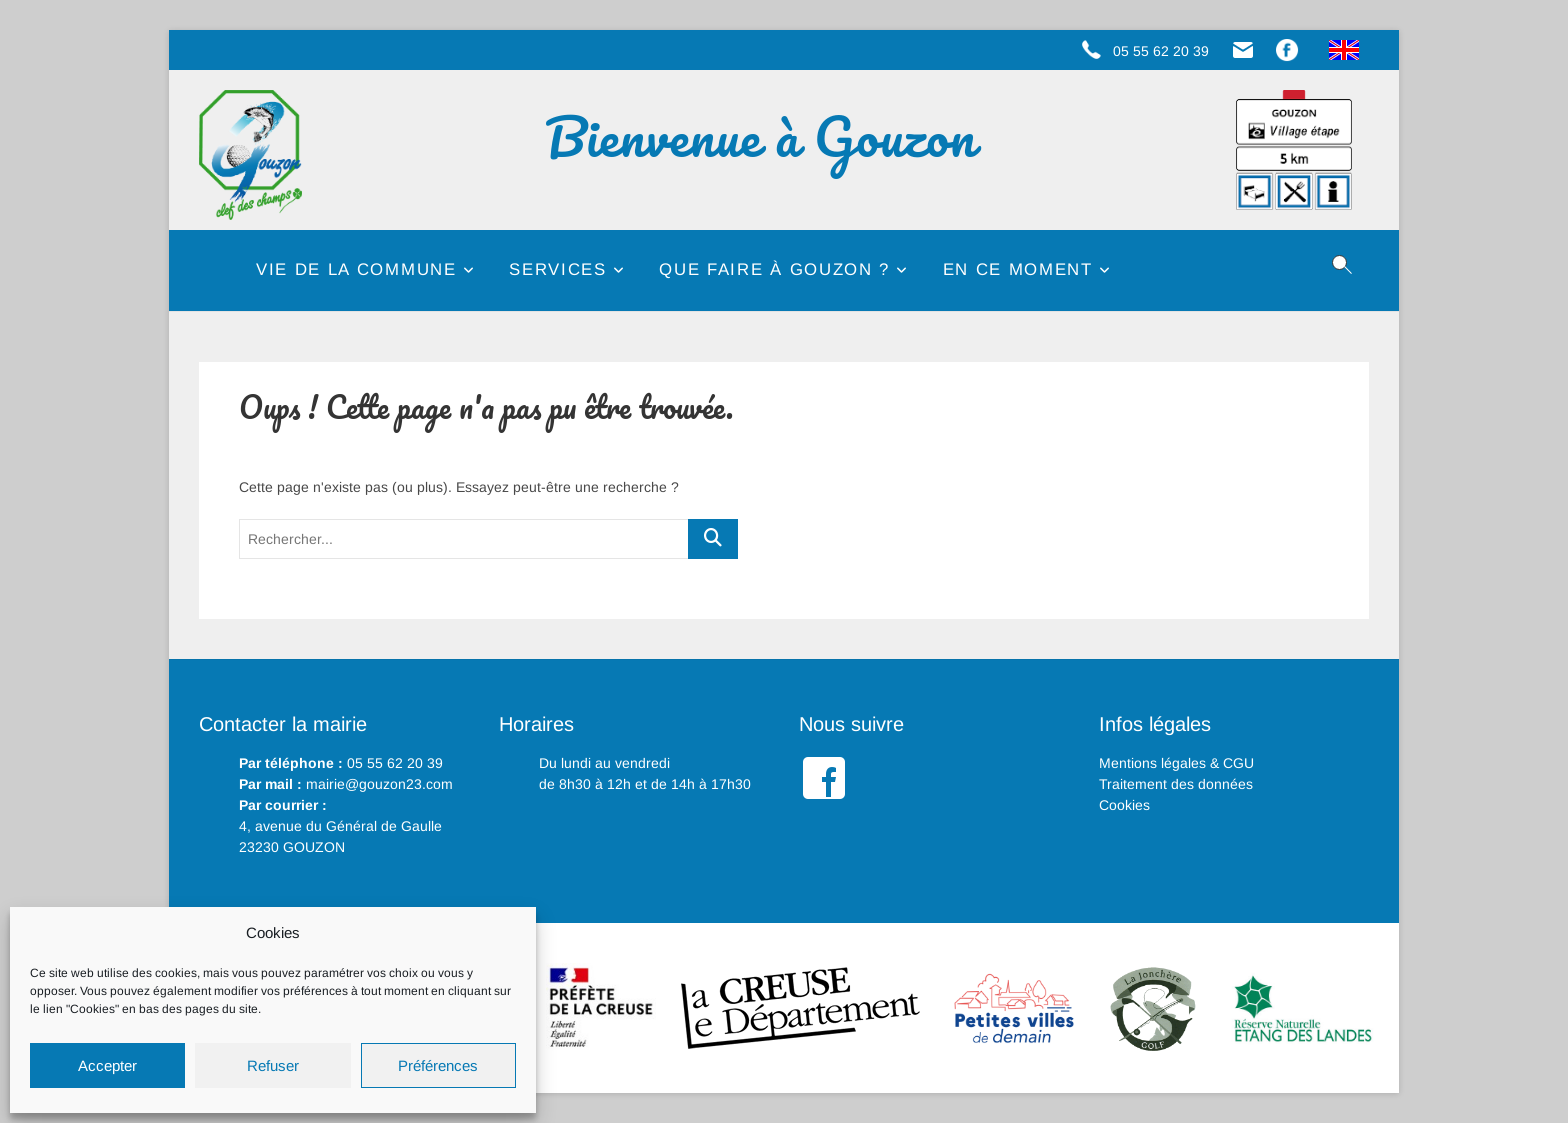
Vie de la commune (356, 269)
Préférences (438, 1065)
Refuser (273, 1065)
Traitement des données (1176, 784)
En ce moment (1018, 269)
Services (557, 269)
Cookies (1124, 805)
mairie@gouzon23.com (379, 784)
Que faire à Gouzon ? (774, 269)
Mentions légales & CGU (1176, 763)
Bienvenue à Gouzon (772, 136)
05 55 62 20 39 (395, 763)
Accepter (107, 1065)
